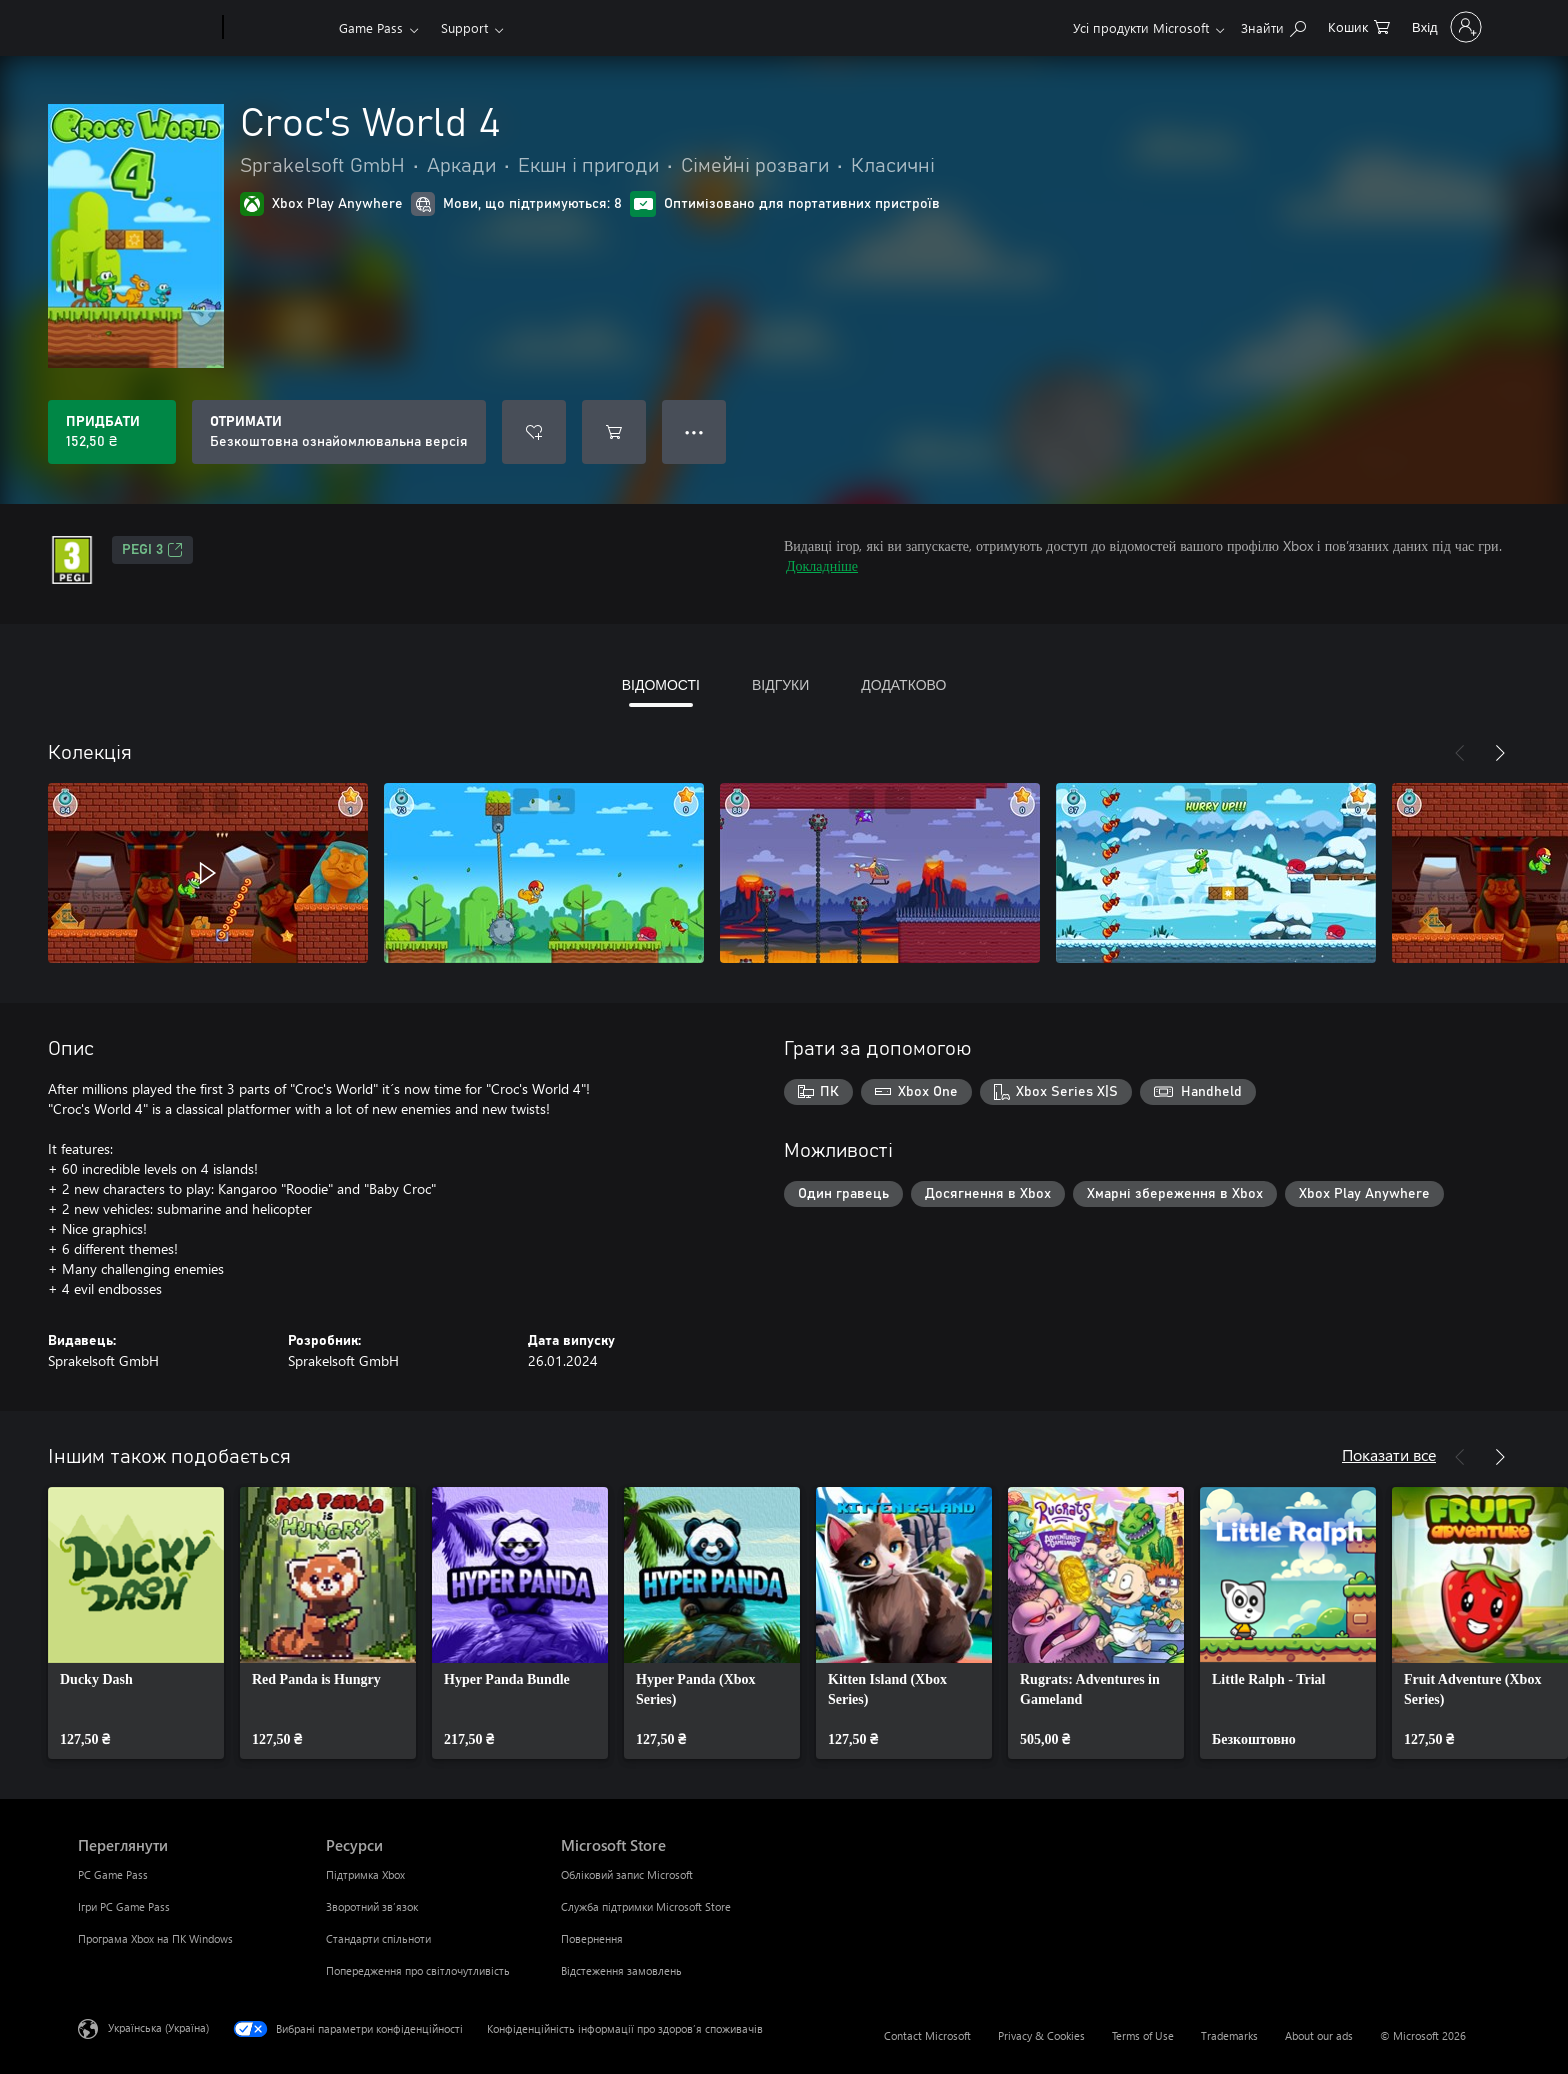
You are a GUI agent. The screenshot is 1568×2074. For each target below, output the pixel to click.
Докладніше (822, 565)
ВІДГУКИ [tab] (780, 684)
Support (464, 27)
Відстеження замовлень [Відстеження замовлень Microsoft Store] (621, 1970)
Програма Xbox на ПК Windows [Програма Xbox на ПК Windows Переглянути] (155, 1938)
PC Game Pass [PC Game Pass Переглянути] (113, 1874)
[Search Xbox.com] (1273, 25)
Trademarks (1229, 2035)
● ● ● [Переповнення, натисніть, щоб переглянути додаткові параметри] (694, 431)
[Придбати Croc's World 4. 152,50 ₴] (112, 432)
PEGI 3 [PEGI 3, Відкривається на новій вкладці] (152, 550)
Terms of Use (1143, 2035)
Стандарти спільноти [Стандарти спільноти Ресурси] (378, 1938)
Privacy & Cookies (1041, 2035)
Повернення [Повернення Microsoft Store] (592, 1938)
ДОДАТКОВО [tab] (903, 684)
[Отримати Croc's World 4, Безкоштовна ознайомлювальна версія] (339, 432)
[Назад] (1460, 753)
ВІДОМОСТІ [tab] (661, 684)
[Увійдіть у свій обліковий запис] (1445, 27)
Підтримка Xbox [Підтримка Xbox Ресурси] (365, 1874)
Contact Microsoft (927, 2035)
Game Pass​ (371, 27)
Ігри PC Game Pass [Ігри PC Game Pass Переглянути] (124, 1906)
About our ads (1319, 2035)
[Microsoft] (146, 28)
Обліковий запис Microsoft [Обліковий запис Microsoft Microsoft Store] (627, 1874)
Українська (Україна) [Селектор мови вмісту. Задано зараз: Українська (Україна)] (158, 2027)
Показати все (1389, 1454)
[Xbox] (278, 28)
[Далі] (1500, 753)
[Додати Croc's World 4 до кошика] (614, 432)
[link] (136, 1623)
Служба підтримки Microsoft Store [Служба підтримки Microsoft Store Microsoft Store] (646, 1906)
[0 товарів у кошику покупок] (1359, 25)
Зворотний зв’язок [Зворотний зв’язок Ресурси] (372, 1906)
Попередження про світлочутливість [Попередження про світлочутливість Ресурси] (418, 1970)
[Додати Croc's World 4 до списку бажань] (534, 432)
